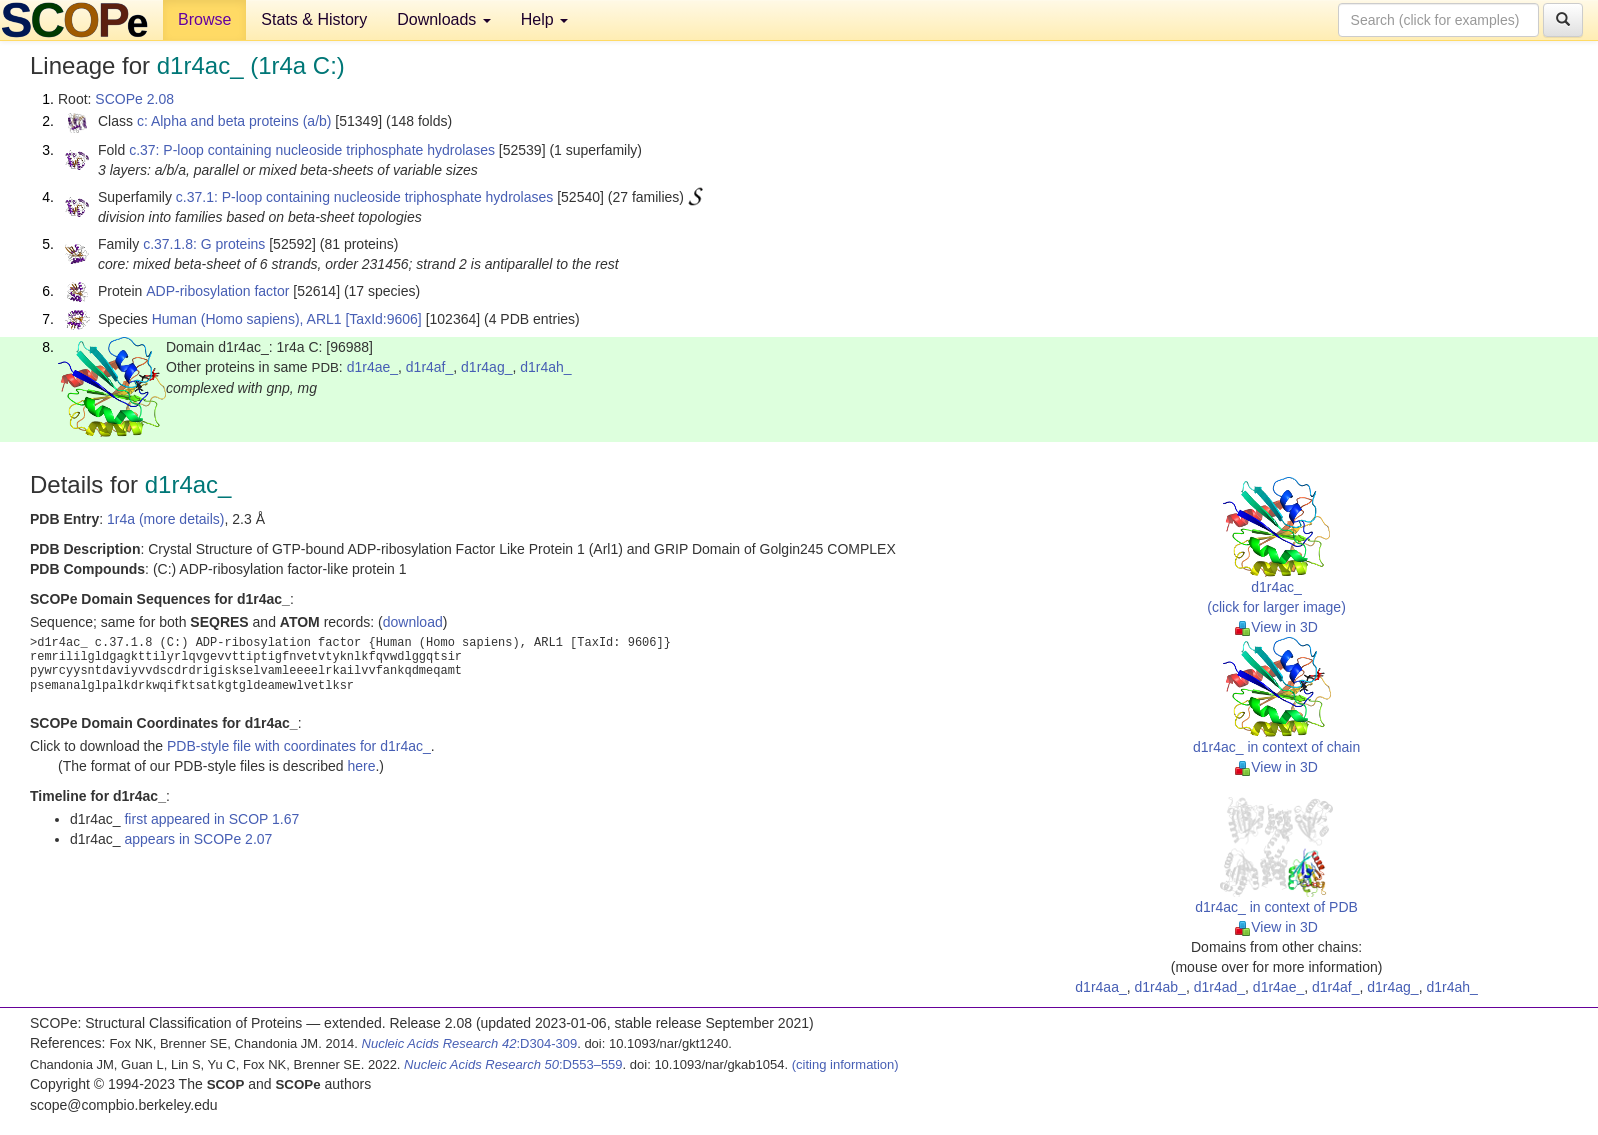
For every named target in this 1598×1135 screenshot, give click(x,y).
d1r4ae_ (372, 367)
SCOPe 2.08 (134, 99)
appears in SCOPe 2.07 (198, 839)
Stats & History (314, 19)
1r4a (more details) (166, 519)
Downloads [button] (444, 19)
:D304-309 (470, 1043)
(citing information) (845, 1064)
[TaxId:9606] (383, 319)
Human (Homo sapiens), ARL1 (247, 319)
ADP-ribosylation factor (217, 291)
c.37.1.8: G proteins (204, 244)
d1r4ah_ (545, 367)
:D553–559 (513, 1064)
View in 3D (1276, 627)
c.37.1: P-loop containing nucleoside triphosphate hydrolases (364, 197)
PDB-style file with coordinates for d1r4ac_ (299, 746)
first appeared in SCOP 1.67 (211, 819)
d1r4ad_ (1219, 987)
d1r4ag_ (486, 367)
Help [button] (544, 19)
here (361, 766)
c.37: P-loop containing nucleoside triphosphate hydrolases (312, 150)
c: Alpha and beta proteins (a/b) (234, 121)
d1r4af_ (429, 367)
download (413, 622)
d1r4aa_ (1100, 987)
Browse (204, 19)
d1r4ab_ (1160, 987)
